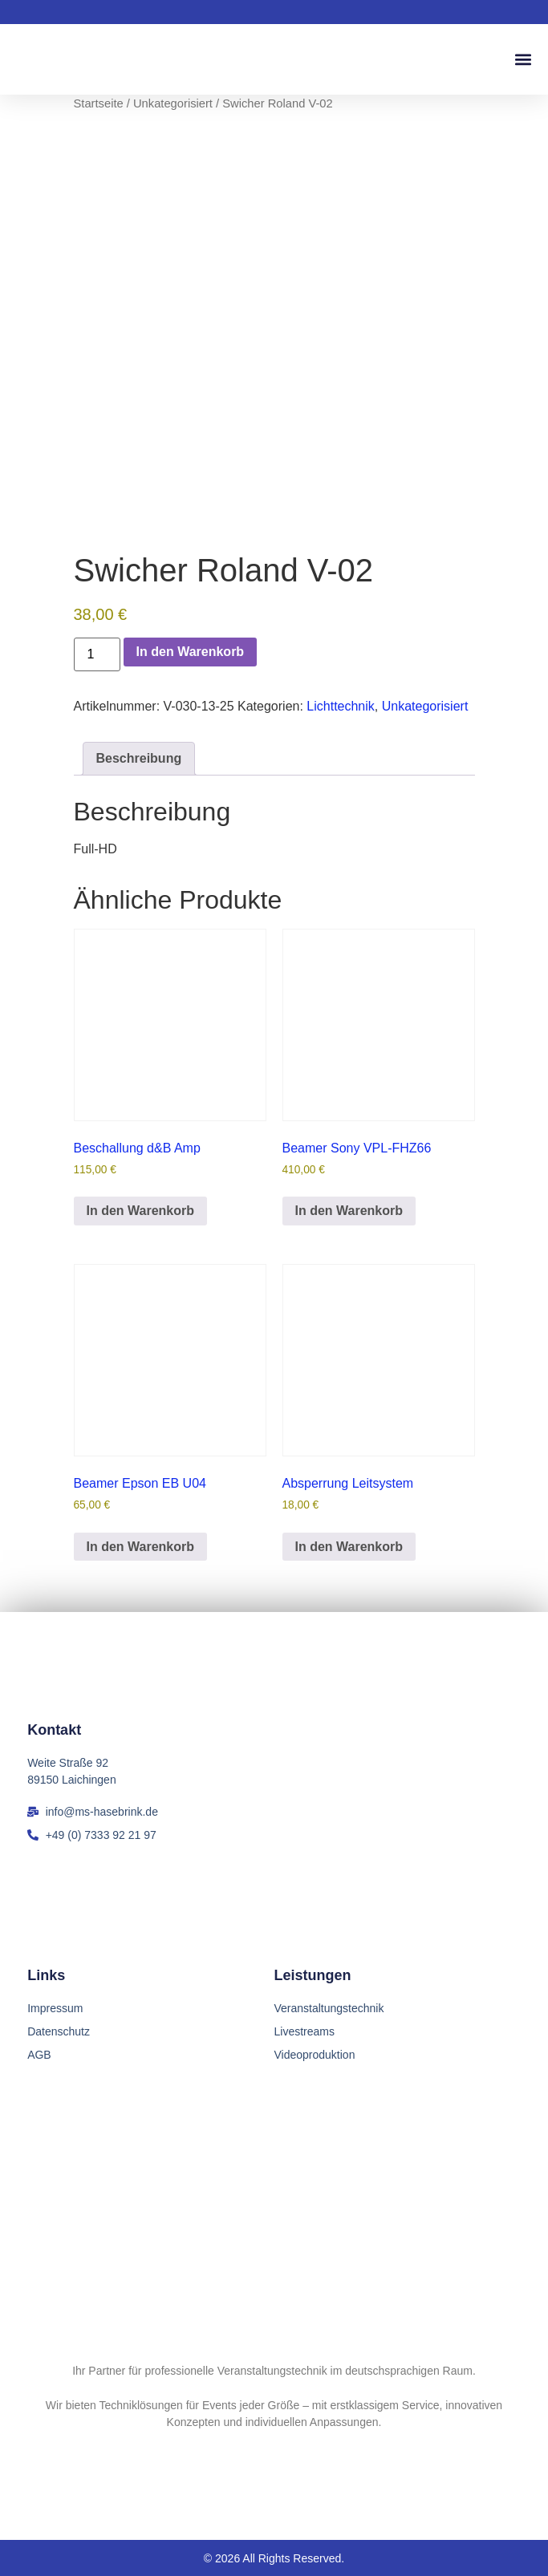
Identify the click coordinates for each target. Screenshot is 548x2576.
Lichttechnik (340, 706)
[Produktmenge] (97, 654)
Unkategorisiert (173, 103)
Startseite (99, 103)
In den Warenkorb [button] (141, 1210)
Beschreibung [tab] (139, 758)
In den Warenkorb (190, 651)
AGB (39, 2054)
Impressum (55, 2008)
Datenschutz (58, 2031)
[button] (522, 60)
